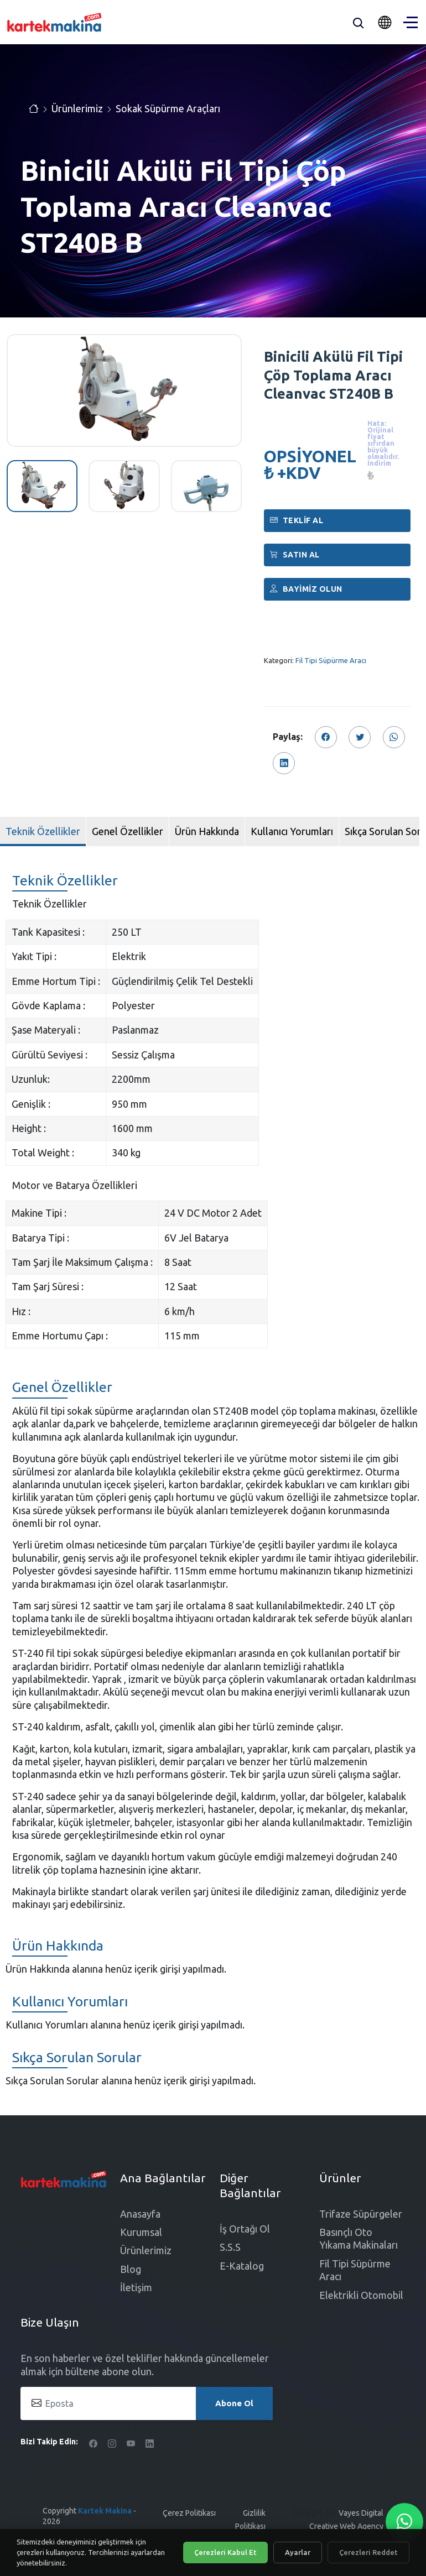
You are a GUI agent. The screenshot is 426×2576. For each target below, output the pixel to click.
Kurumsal (141, 2232)
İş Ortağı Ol (245, 2228)
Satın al (295, 554)
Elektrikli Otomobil (361, 2295)
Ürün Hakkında (207, 831)
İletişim (136, 2287)
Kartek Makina (105, 2510)
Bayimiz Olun (306, 589)
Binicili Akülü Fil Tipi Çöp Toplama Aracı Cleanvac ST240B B (333, 374)
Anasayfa (140, 2213)
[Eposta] (146, 2403)
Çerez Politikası (189, 2513)
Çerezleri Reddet (368, 2552)
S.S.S (230, 2246)
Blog (130, 2269)
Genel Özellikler (127, 831)
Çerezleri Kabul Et (225, 2552)
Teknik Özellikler (43, 831)
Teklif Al (296, 520)
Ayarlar (297, 2552)
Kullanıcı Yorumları (292, 831)
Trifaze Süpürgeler (360, 2213)
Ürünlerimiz (77, 108)
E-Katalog (242, 2265)
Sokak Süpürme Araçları (168, 108)
